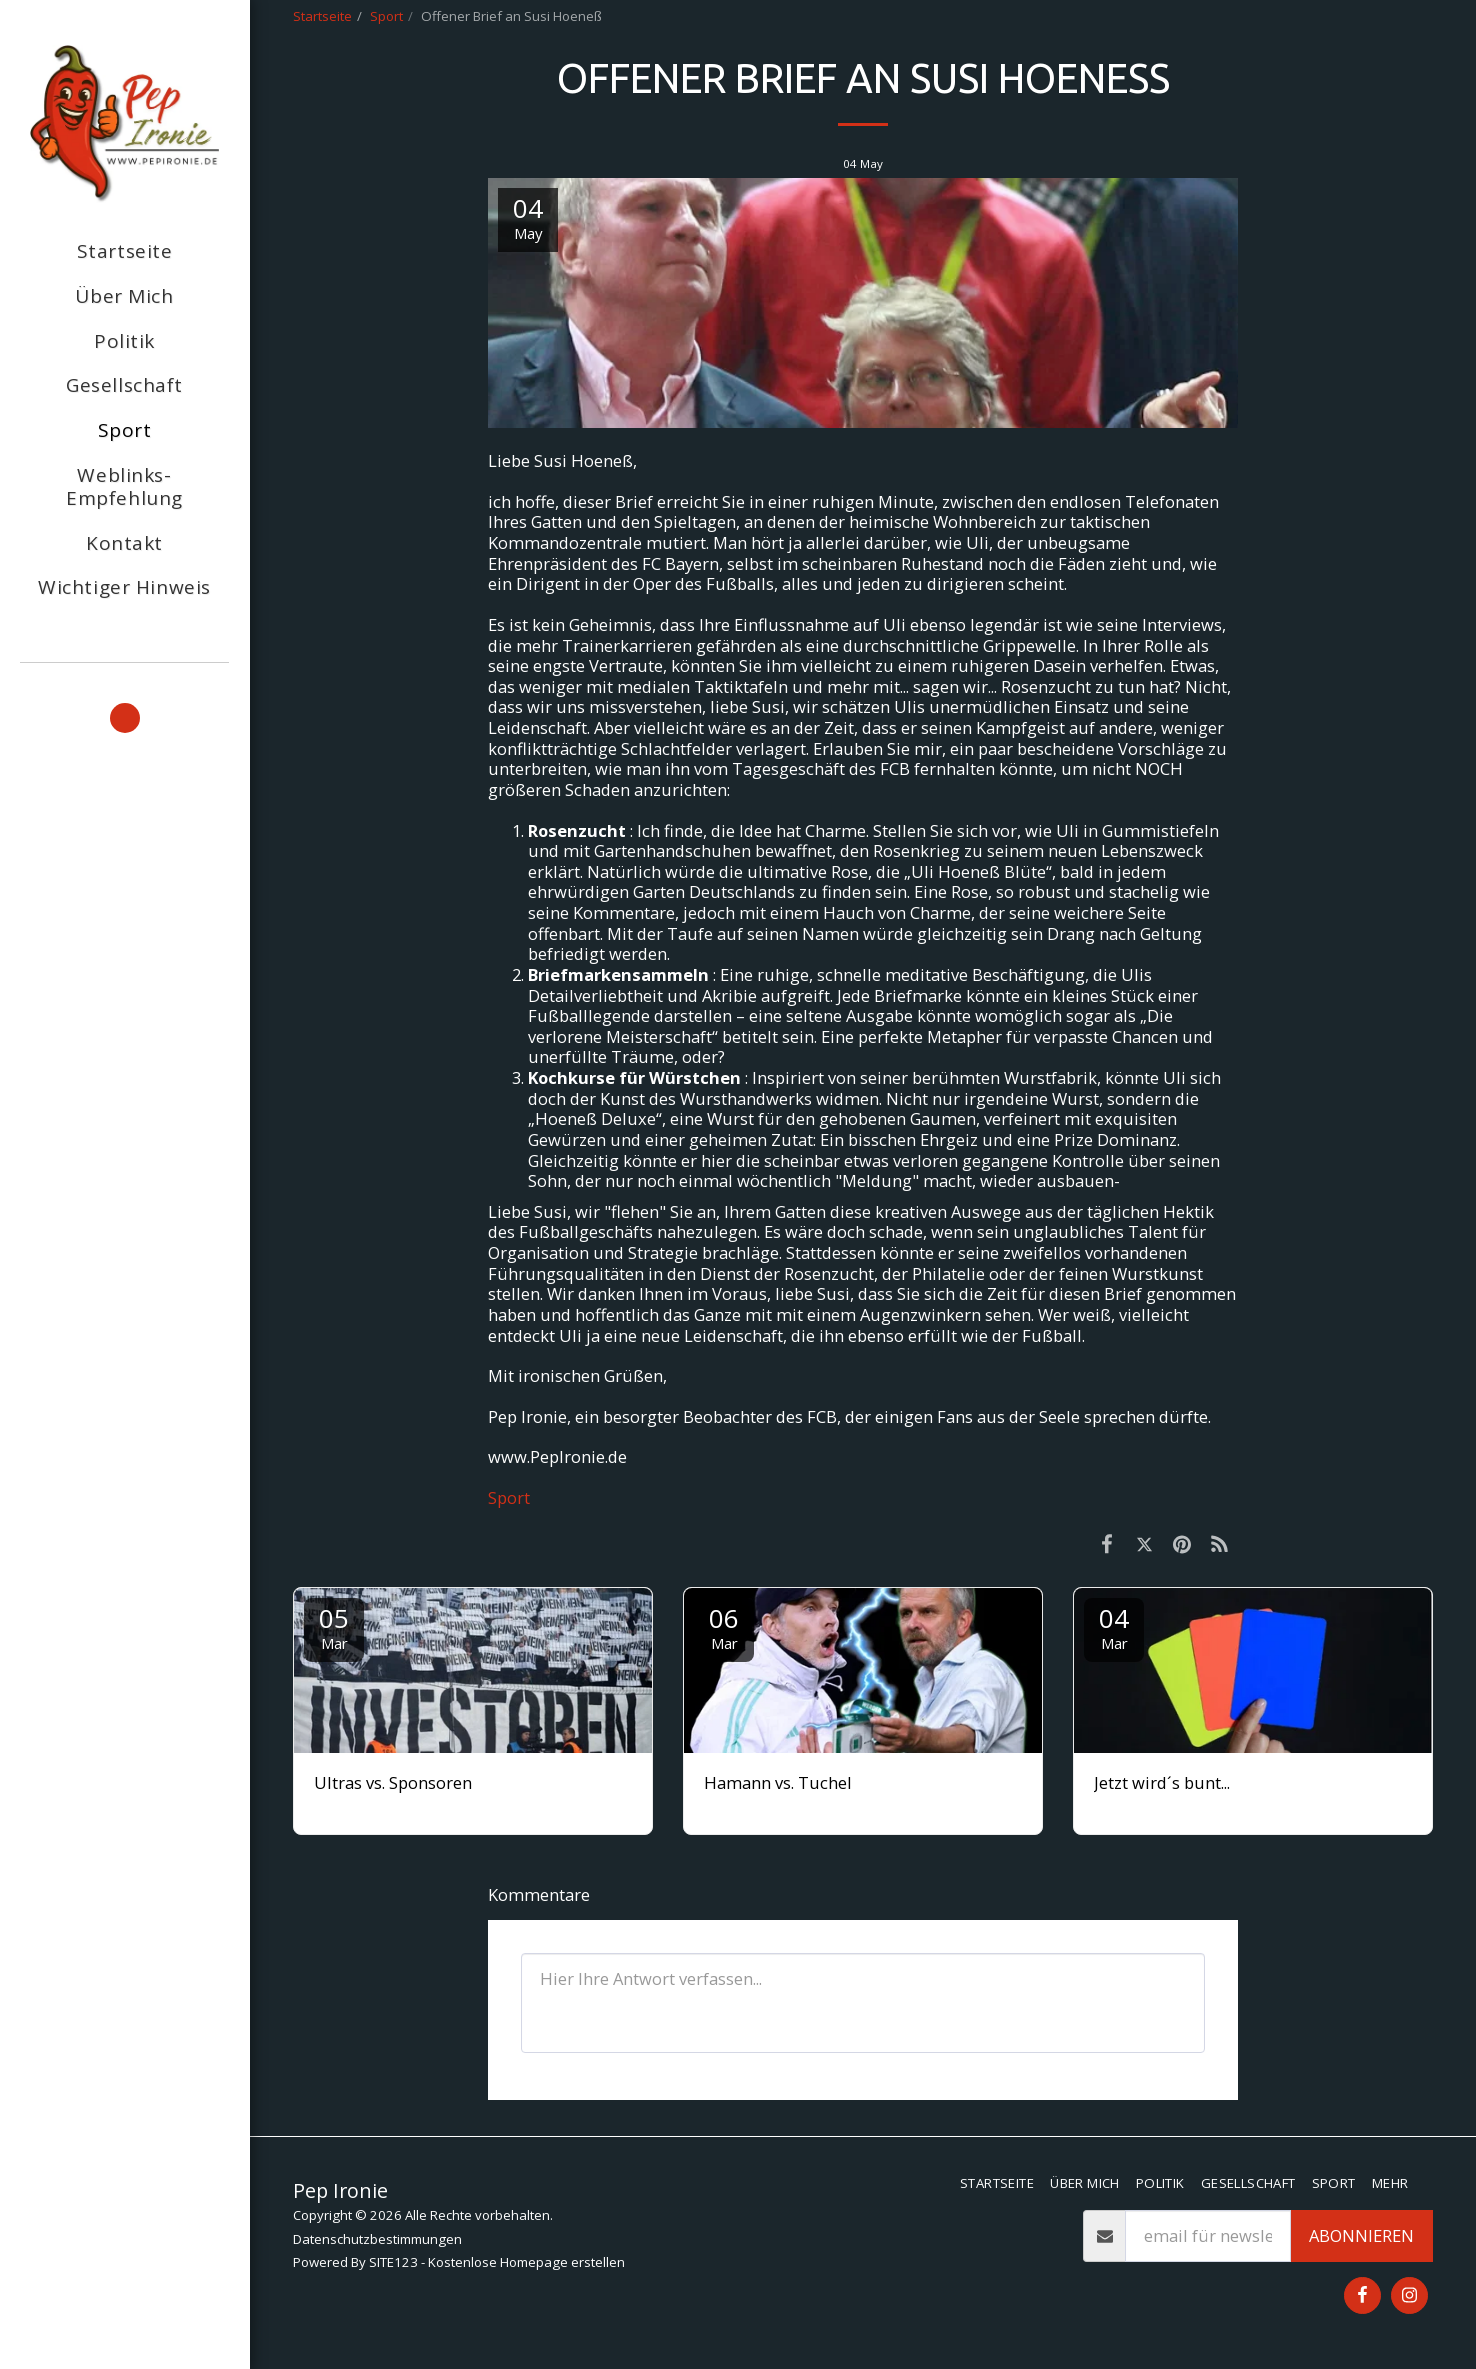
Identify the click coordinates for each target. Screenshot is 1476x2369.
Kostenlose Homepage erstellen (526, 2262)
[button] (125, 718)
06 (724, 1626)
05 (334, 1626)
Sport (386, 16)
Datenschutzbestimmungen (377, 2239)
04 (1114, 1626)
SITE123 (393, 2262)
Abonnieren (1361, 2235)
